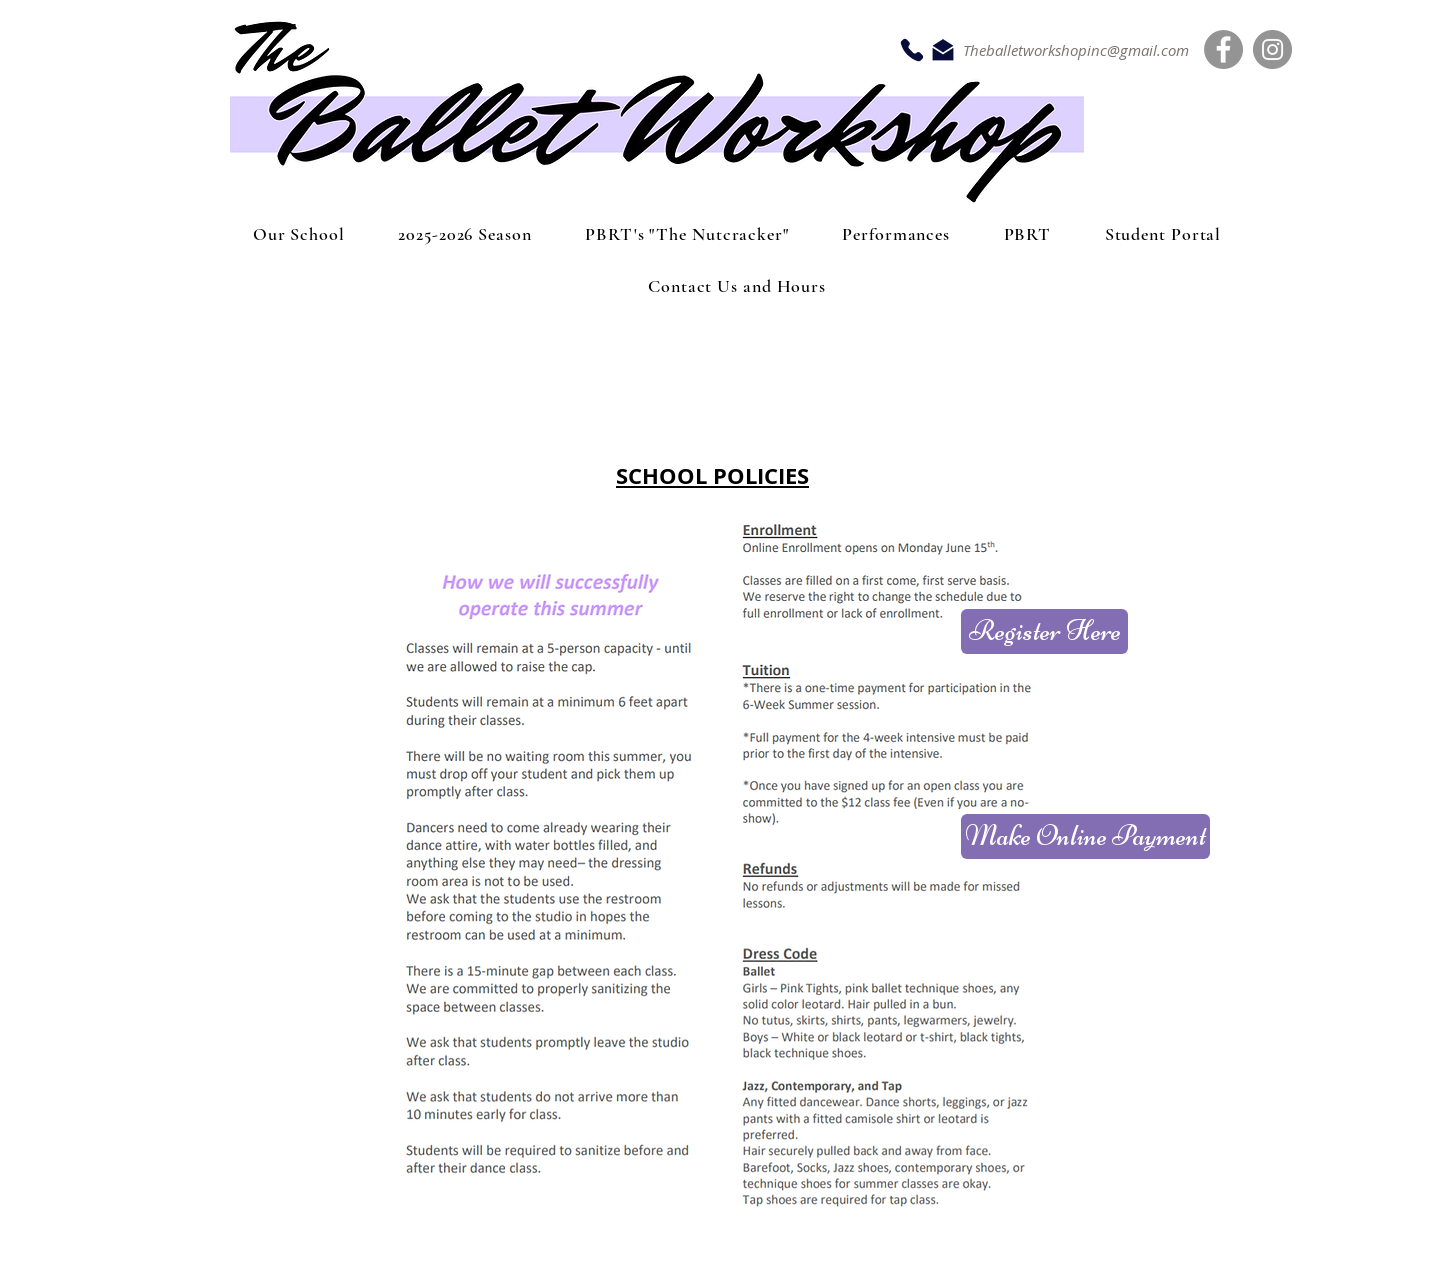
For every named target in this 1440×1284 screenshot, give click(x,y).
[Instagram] (1272, 49)
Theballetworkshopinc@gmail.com (1076, 50)
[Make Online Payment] (1085, 836)
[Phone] (912, 50)
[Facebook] (1223, 49)
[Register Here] (1044, 631)
